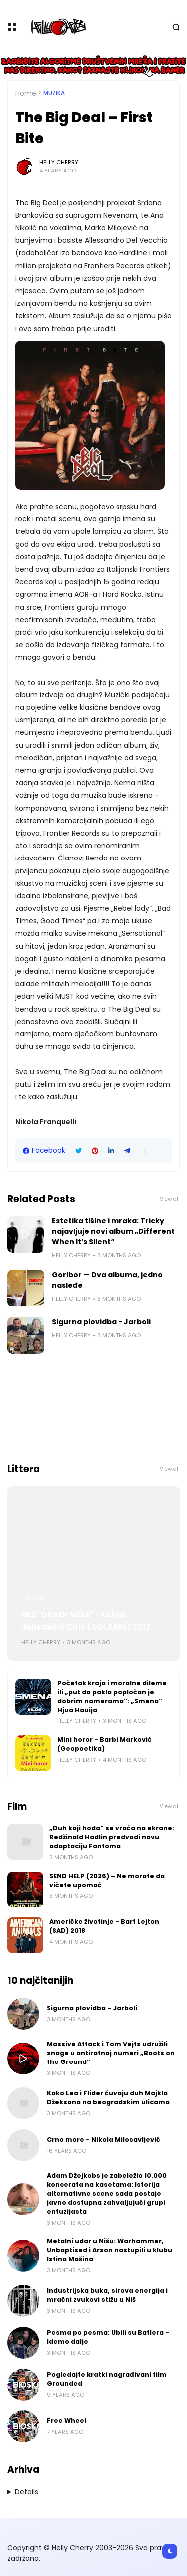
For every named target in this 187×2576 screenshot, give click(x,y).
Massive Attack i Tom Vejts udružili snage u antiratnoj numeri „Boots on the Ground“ (111, 2053)
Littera (34, 1598)
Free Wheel (66, 2420)
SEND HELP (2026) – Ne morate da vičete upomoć (107, 1880)
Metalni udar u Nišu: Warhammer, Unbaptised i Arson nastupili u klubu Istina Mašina (109, 2250)
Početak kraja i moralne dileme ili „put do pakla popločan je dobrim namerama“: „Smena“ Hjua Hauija (112, 1696)
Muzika (54, 93)
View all (170, 1198)
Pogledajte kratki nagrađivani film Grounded (107, 2379)
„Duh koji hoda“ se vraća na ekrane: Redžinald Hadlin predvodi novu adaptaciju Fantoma (111, 1837)
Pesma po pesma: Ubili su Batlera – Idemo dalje (108, 2337)
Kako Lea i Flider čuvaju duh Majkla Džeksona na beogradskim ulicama (108, 2097)
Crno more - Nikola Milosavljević (103, 2139)
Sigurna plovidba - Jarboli (101, 1322)
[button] (145, 1151)
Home (25, 93)
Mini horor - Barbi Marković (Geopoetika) (104, 1744)
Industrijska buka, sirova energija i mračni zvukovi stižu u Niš (107, 2295)
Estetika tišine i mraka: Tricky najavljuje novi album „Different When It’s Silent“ (113, 1231)
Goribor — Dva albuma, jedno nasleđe (107, 1280)
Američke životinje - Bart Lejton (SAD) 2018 (104, 1926)
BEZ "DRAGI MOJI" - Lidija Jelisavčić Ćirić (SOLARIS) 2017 (86, 1621)
